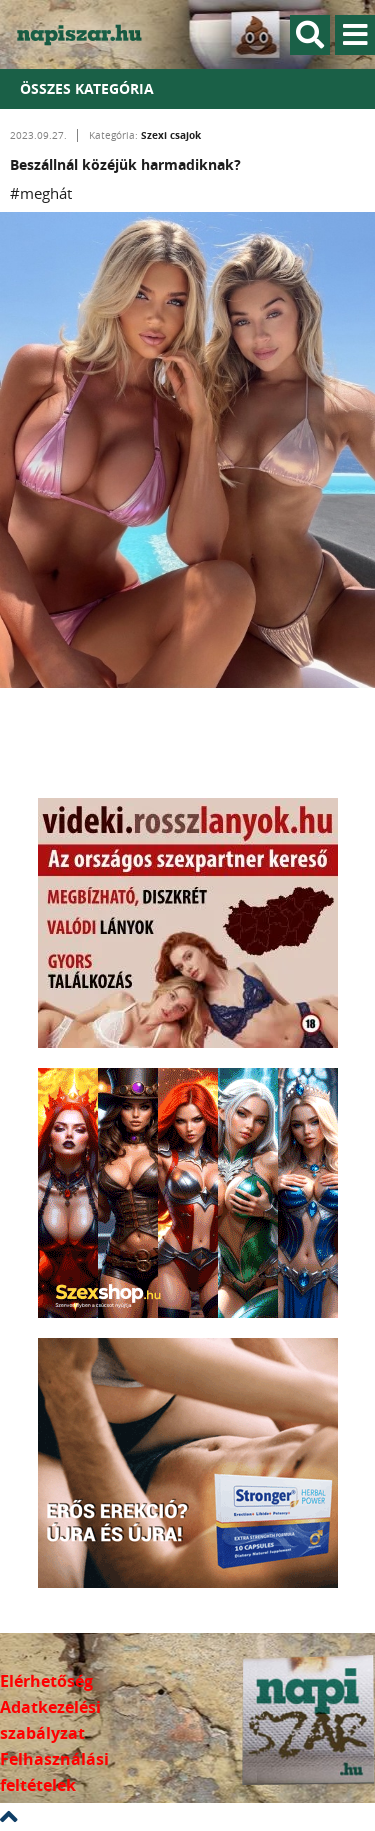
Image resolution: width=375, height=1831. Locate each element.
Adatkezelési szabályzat (50, 1720)
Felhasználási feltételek (54, 1772)
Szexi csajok (171, 135)
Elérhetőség (46, 1681)
